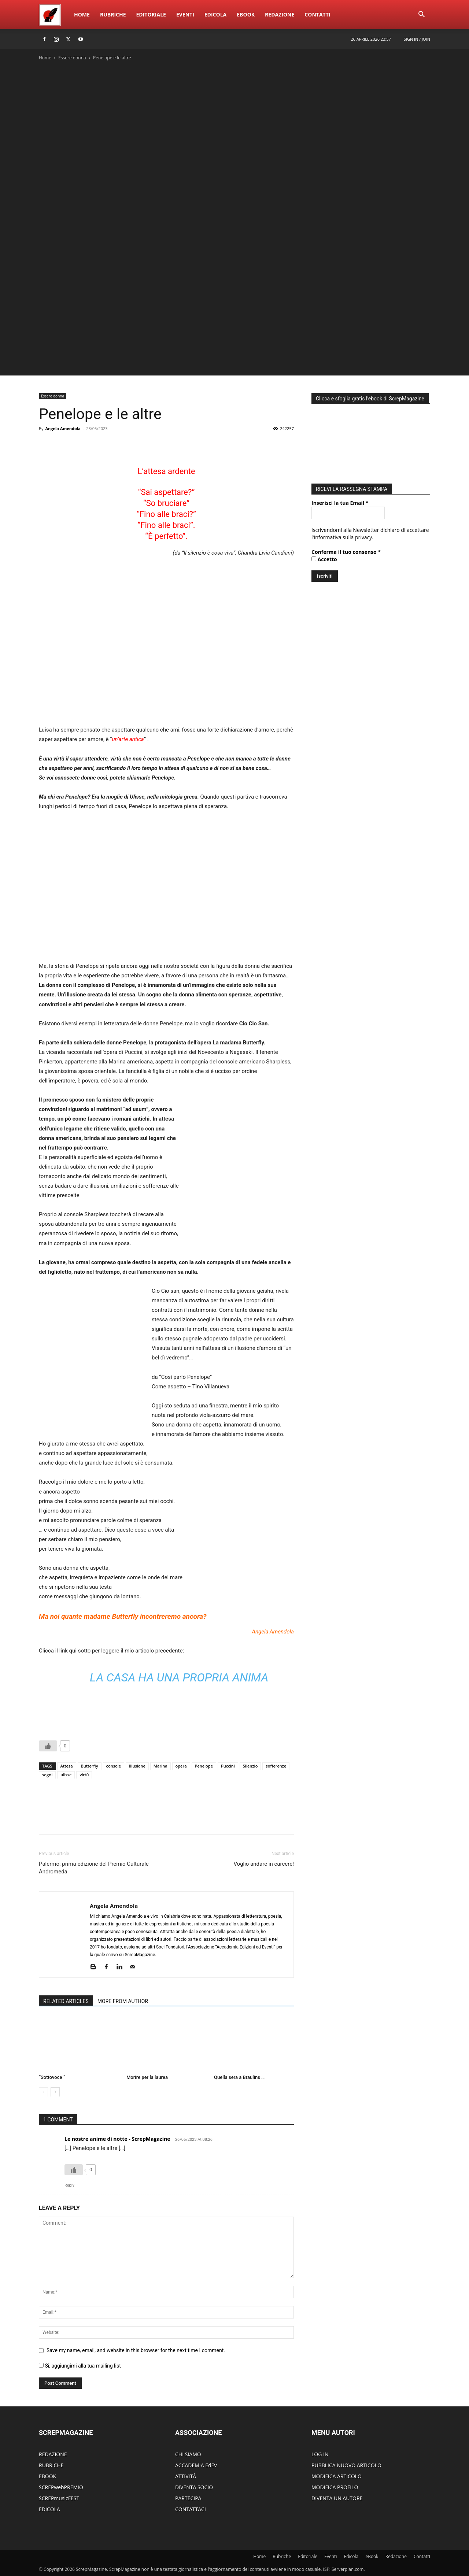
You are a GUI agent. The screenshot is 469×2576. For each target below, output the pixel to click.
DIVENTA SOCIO (194, 2487)
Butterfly (89, 1766)
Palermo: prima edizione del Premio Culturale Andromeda (94, 1868)
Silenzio (250, 1766)
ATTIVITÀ (185, 2476)
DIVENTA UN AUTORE (336, 2498)
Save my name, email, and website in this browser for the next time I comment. (136, 2350)
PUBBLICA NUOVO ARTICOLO (346, 2465)
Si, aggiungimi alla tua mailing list (80, 2366)
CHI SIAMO (188, 2454)
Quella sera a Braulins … (239, 2077)
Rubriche (113, 14)
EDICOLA (49, 2509)
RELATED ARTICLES (66, 2001)
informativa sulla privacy (343, 535)
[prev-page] (43, 2091)
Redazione (279, 14)
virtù (84, 1774)
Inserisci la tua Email (339, 500)
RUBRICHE (51, 2465)
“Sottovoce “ (52, 2077)
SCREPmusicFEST (59, 2498)
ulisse (65, 1774)
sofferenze (276, 1766)
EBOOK (47, 2476)
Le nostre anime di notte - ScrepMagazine (117, 2138)
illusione (137, 1766)
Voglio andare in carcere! (263, 1864)
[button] (421, 15)
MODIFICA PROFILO (334, 2487)
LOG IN (319, 2454)
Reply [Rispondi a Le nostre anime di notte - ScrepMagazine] (69, 2185)
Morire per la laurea (147, 2077)
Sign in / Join (417, 39)
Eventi (185, 14)
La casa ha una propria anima (179, 1677)
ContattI (317, 14)
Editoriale (151, 14)
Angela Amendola (62, 428)
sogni (47, 1774)
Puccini (228, 1766)
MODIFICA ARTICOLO (336, 2476)
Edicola (215, 14)
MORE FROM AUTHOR (122, 2001)
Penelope (204, 1766)
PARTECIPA (188, 2498)
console (113, 1766)
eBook (246, 14)
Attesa (66, 1766)
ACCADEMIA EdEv (196, 2465)
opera (181, 1766)
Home (82, 14)
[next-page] (55, 2091)
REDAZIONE (53, 2454)
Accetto (324, 557)
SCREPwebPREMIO (61, 2487)
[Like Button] (48, 1745)
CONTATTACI (190, 2509)
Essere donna (72, 58)
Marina (160, 1766)
